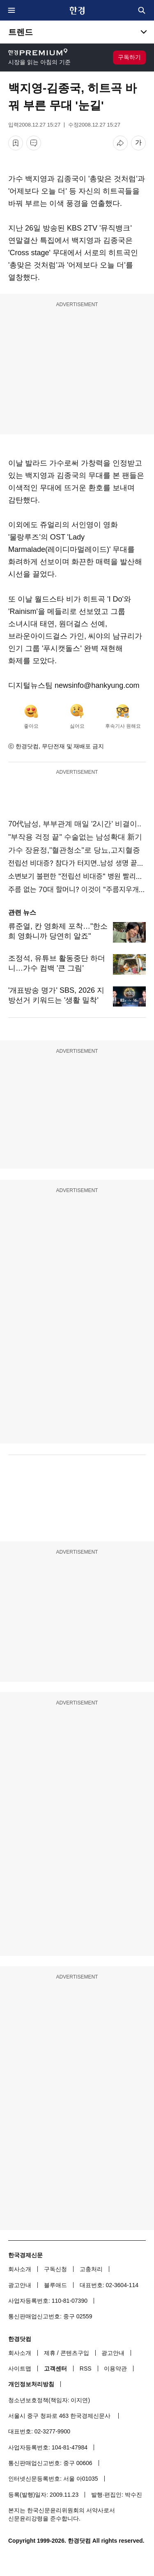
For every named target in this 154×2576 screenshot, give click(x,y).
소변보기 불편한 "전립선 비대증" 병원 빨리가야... (77, 876)
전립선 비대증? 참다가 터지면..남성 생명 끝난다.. (77, 863)
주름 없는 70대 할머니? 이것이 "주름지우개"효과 (77, 889)
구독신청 (55, 2269)
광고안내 (19, 2285)
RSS (86, 2368)
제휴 (49, 2353)
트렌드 (20, 32)
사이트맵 (19, 2368)
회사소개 (19, 2269)
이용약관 (115, 2368)
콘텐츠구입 (74, 2353)
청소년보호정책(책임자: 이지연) (49, 2400)
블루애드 (55, 2285)
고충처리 (91, 2269)
